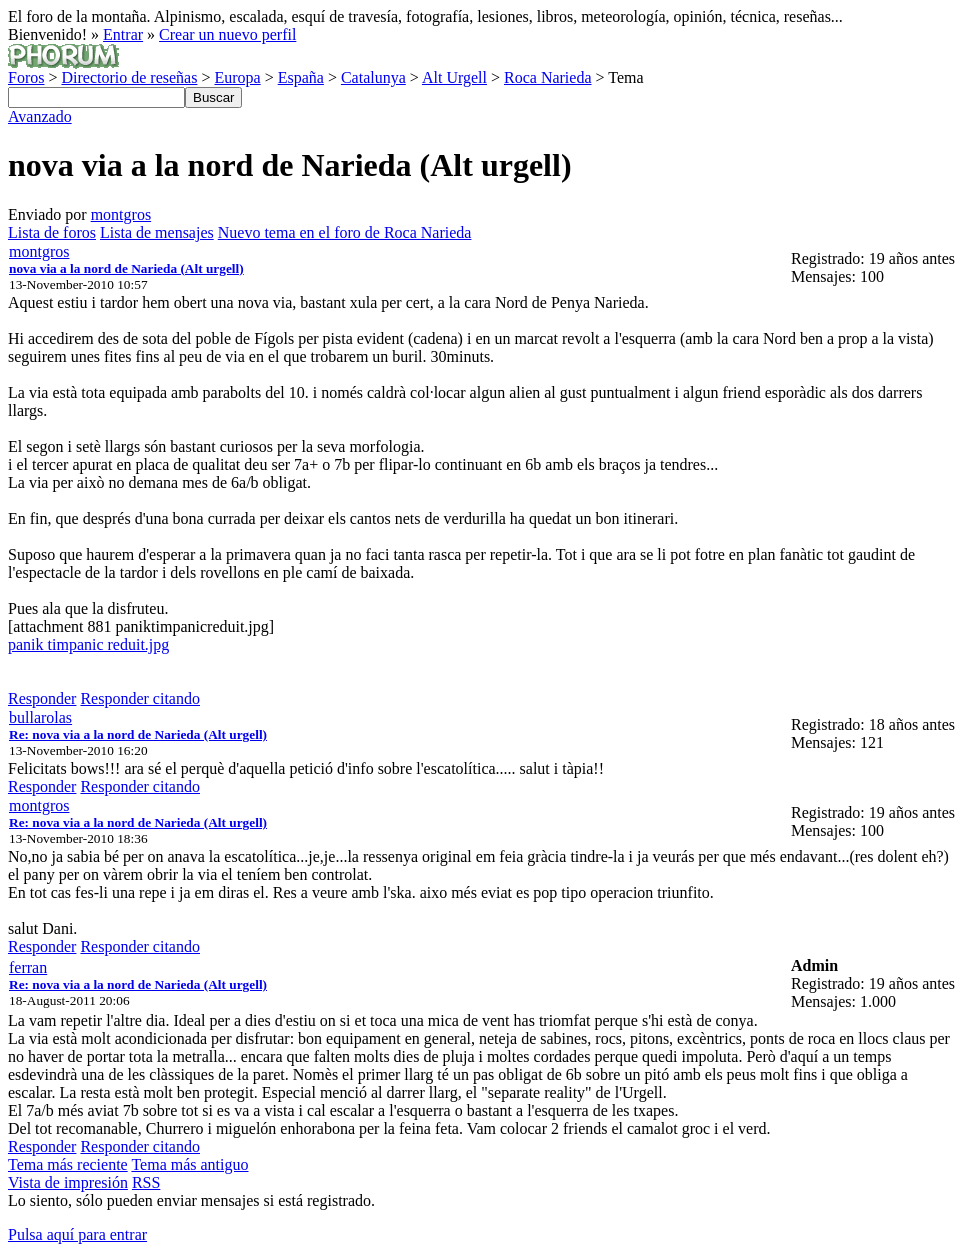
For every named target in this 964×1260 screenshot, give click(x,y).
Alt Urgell (454, 77)
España (301, 77)
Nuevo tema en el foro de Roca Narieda (345, 232)
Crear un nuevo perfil (227, 34)
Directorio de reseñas (129, 77)
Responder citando (140, 698)
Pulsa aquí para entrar (77, 1234)
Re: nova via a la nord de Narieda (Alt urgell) (138, 734)
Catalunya (373, 77)
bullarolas (40, 717)
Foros (26, 77)
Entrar (123, 34)
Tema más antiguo (189, 1164)
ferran (28, 967)
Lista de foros (52, 232)
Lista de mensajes (157, 232)
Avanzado (40, 116)
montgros (121, 214)
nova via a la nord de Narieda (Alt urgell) (126, 268)
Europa (237, 77)
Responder (42, 698)
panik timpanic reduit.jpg (88, 644)
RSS (146, 1182)
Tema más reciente (68, 1164)
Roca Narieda (548, 77)
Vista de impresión (68, 1182)
